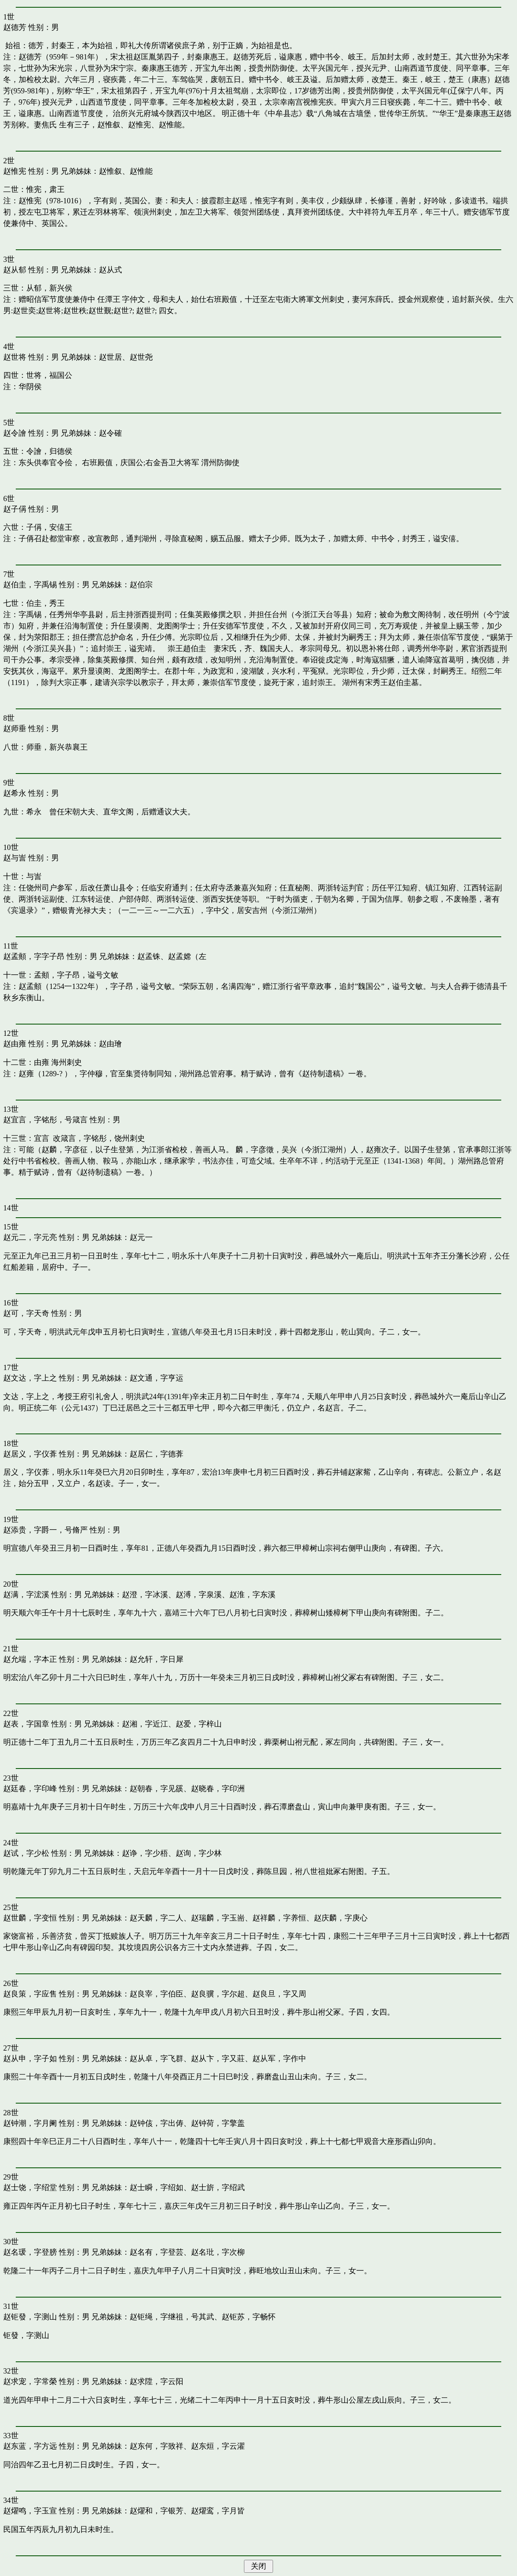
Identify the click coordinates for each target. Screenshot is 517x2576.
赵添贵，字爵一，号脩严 (45, 1530)
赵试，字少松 (26, 1853)
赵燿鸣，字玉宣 (30, 2510)
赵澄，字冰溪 (145, 1594)
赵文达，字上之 (30, 1378)
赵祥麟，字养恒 (279, 1918)
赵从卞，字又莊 (218, 2058)
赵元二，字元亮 (30, 1237)
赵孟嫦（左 (187, 956)
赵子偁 (14, 509)
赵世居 (110, 357)
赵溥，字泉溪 (199, 1594)
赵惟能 (141, 171)
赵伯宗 (141, 584)
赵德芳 (14, 27)
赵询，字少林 (199, 1853)
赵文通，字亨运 (156, 1378)
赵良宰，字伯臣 (156, 1994)
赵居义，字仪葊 (30, 1454)
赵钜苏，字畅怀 (248, 2316)
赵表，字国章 (26, 1724)
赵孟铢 (148, 956)
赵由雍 (14, 1043)
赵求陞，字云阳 (156, 2381)
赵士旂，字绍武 (218, 2187)
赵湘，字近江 (145, 1724)
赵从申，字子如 (30, 2058)
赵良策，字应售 (30, 1994)
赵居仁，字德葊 (156, 1454)
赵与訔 (14, 858)
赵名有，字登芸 (156, 2252)
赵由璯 (110, 1043)
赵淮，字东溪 (252, 1594)
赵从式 (110, 270)
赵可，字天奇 (26, 1313)
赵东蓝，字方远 (30, 2446)
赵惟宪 (14, 171)
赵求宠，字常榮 (30, 2381)
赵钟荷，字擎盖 (218, 2123)
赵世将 (14, 357)
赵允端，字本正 (30, 1659)
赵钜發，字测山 (30, 2316)
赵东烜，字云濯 (218, 2446)
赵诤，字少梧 (145, 1853)
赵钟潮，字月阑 (30, 2123)
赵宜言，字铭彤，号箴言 (45, 1119)
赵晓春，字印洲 (218, 1788)
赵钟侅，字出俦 (156, 2123)
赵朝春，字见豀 (156, 1788)
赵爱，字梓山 (199, 1724)
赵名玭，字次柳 (218, 2252)
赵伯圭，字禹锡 (30, 584)
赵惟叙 (110, 171)
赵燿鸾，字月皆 (218, 2510)
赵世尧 (141, 357)
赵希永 (14, 793)
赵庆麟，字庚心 (341, 1918)
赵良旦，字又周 (279, 1994)
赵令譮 (14, 433)
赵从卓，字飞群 (156, 2058)
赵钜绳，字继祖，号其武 (172, 2316)
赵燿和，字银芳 (156, 2510)
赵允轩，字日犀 (156, 1659)
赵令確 (110, 433)
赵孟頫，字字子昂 (34, 956)
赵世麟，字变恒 (30, 1918)
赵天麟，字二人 (156, 1918)
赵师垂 (14, 728)
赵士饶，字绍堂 (30, 2187)
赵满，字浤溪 (26, 1594)
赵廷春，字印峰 (30, 1788)
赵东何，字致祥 (156, 2446)
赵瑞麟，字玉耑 (218, 1918)
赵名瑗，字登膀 (30, 2252)
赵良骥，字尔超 (218, 1994)
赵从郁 (14, 270)
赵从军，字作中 (279, 2058)
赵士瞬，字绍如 (156, 2187)
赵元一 (141, 1237)
